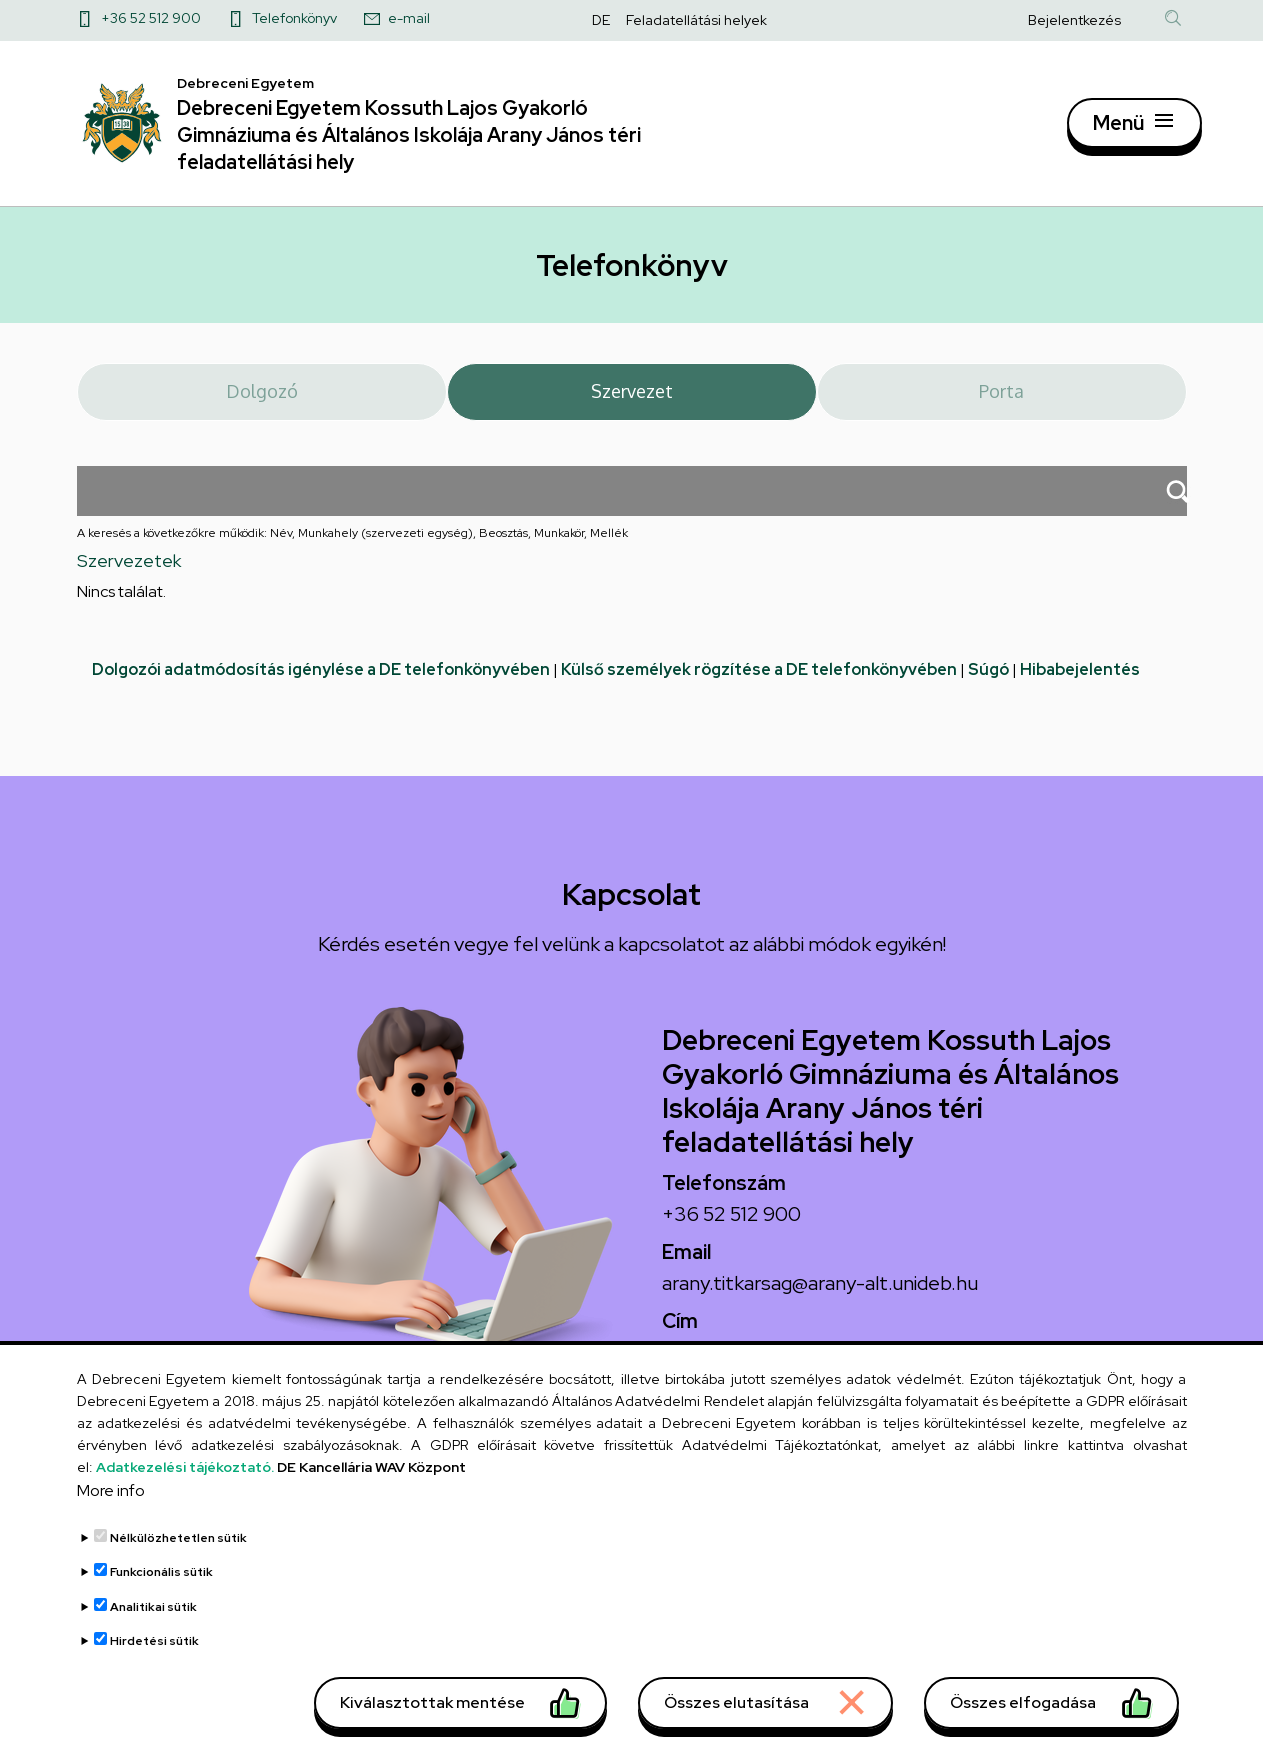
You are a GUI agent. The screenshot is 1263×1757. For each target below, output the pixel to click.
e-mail (409, 18)
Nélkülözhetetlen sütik (178, 1552)
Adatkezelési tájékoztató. (185, 1481)
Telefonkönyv (294, 18)
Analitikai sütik (153, 1621)
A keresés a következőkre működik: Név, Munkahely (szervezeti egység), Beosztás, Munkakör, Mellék (352, 539)
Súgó (988, 674)
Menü (1118, 125)
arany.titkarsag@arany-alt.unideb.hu (820, 1288)
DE (601, 20)
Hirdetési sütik (154, 1656)
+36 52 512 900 (151, 18)
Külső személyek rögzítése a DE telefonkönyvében (759, 674)
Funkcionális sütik (161, 1587)
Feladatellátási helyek (696, 20)
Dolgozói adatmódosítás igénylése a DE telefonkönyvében (321, 674)
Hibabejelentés (1080, 674)
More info (111, 1504)
